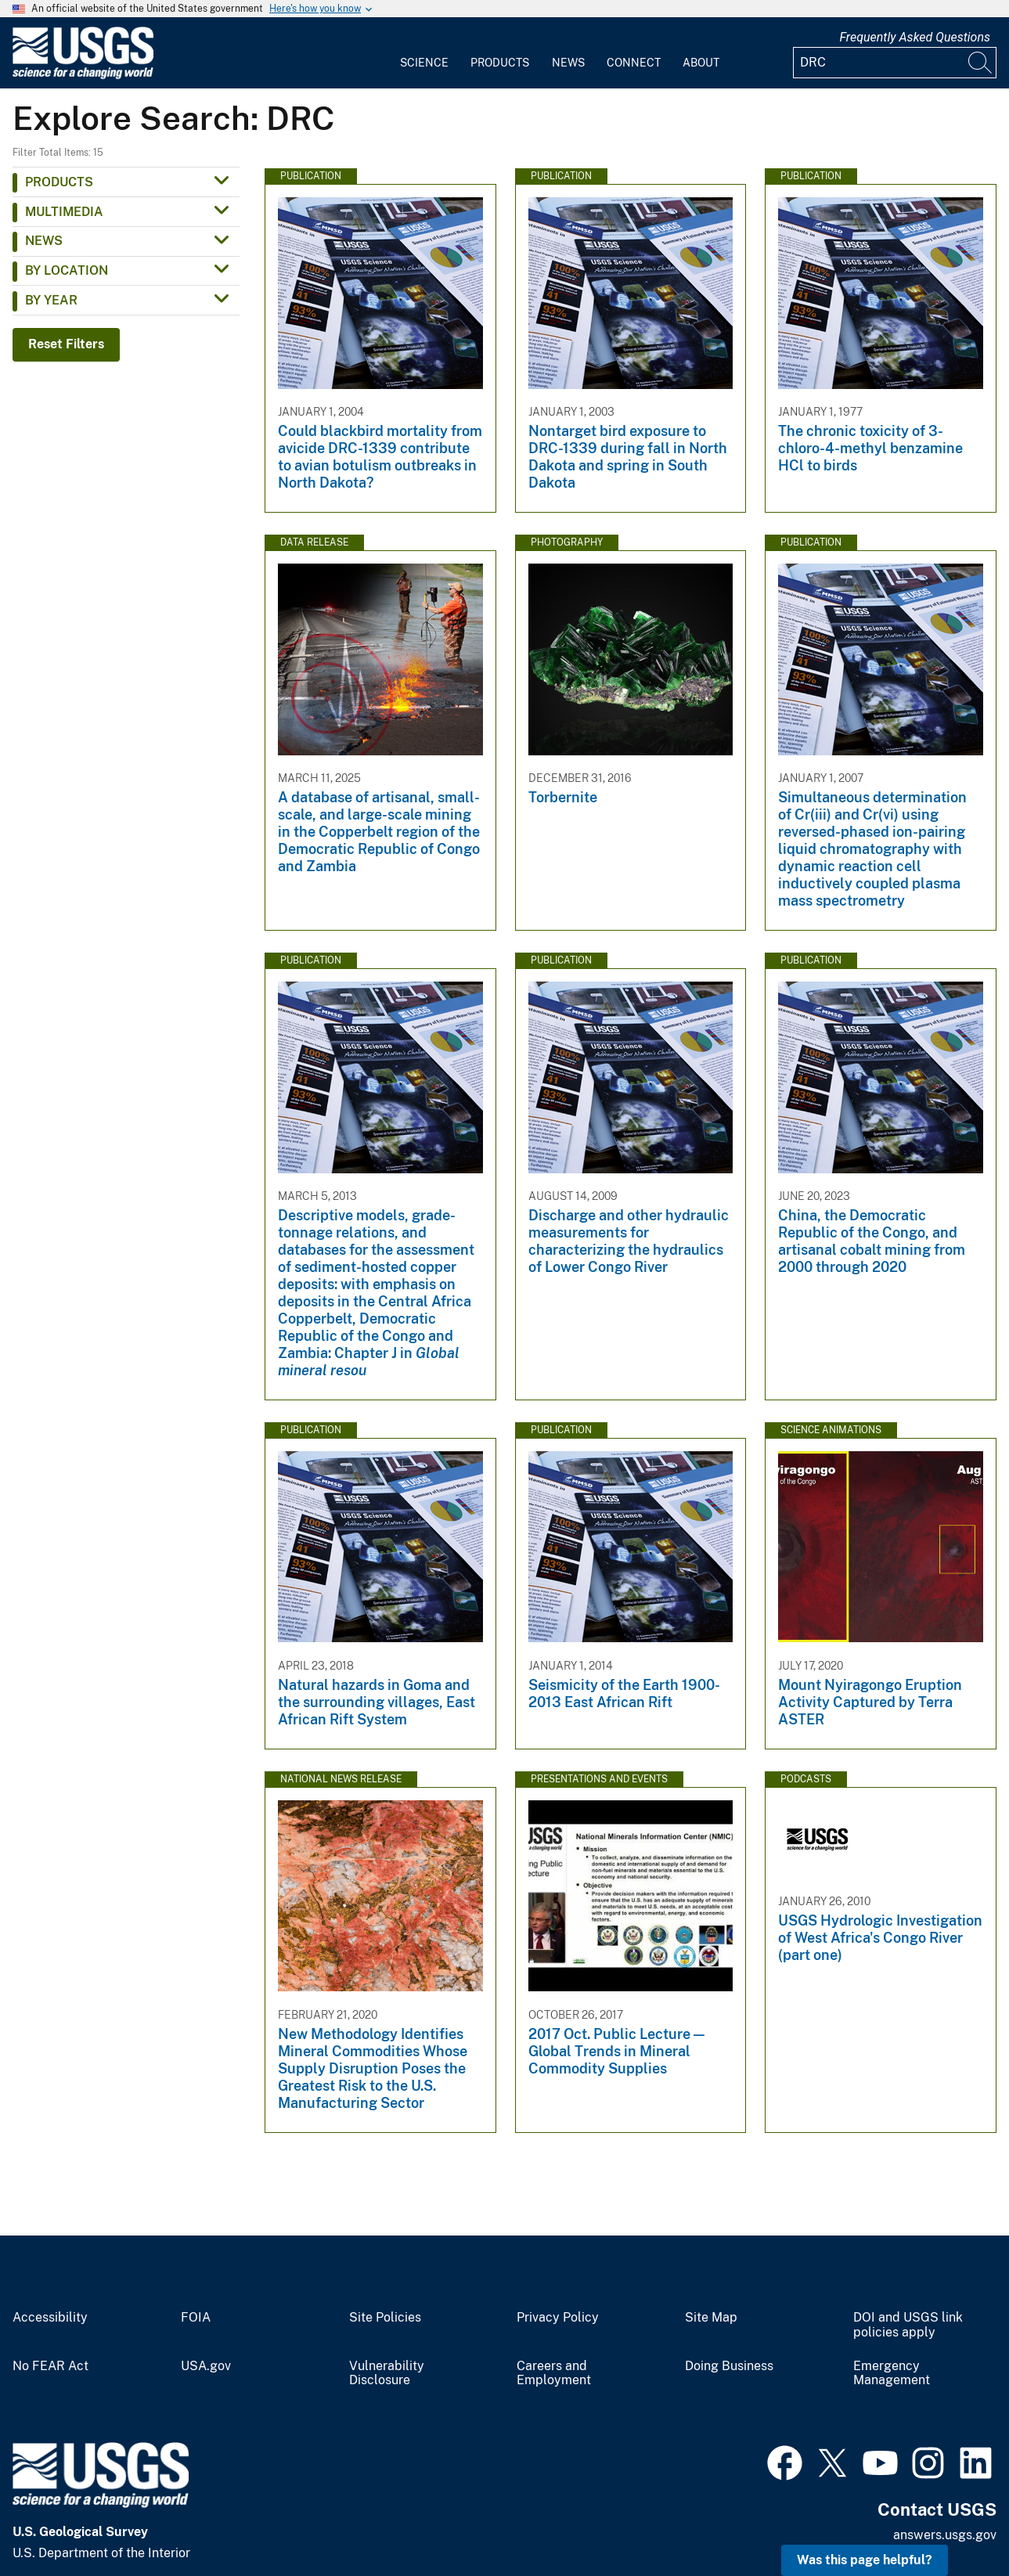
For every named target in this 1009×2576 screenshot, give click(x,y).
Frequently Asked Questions (914, 37)
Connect (634, 62)
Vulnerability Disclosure (386, 2373)
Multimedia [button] (64, 211)
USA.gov (206, 2366)
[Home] (83, 75)
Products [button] (59, 182)
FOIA (196, 2318)
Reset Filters (66, 344)
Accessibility (50, 2318)
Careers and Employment (554, 2373)
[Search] (980, 62)
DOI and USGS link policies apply (908, 2325)
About (701, 62)
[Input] (894, 62)
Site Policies (385, 2318)
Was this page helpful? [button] (864, 2560)
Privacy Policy (558, 2318)
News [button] (44, 240)
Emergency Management (891, 2373)
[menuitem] (424, 53)
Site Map (711, 2318)
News (568, 62)
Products (499, 62)
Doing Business (729, 2366)
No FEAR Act (50, 2366)
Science (424, 62)
